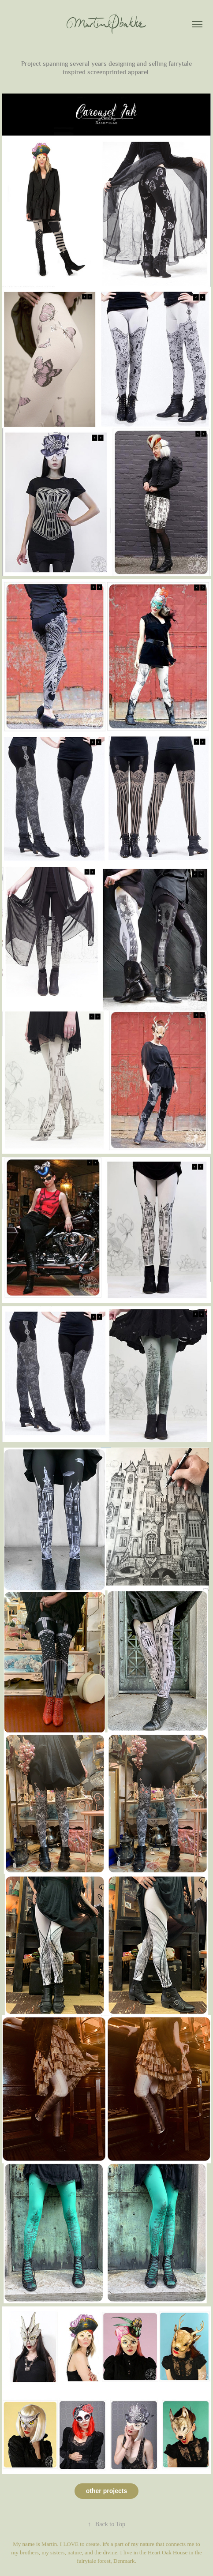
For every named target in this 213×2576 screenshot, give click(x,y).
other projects (106, 2490)
